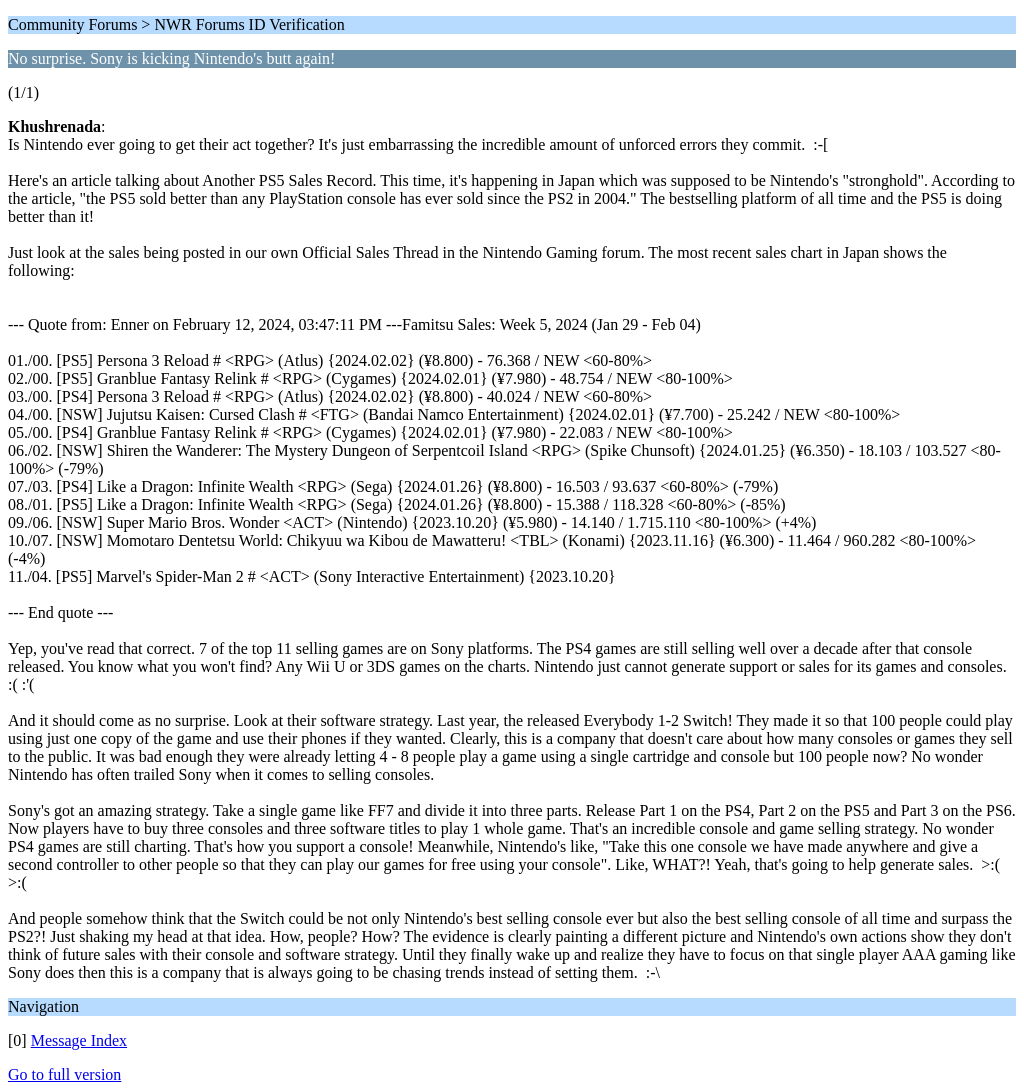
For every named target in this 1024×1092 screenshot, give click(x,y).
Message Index (79, 1040)
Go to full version (64, 1074)
